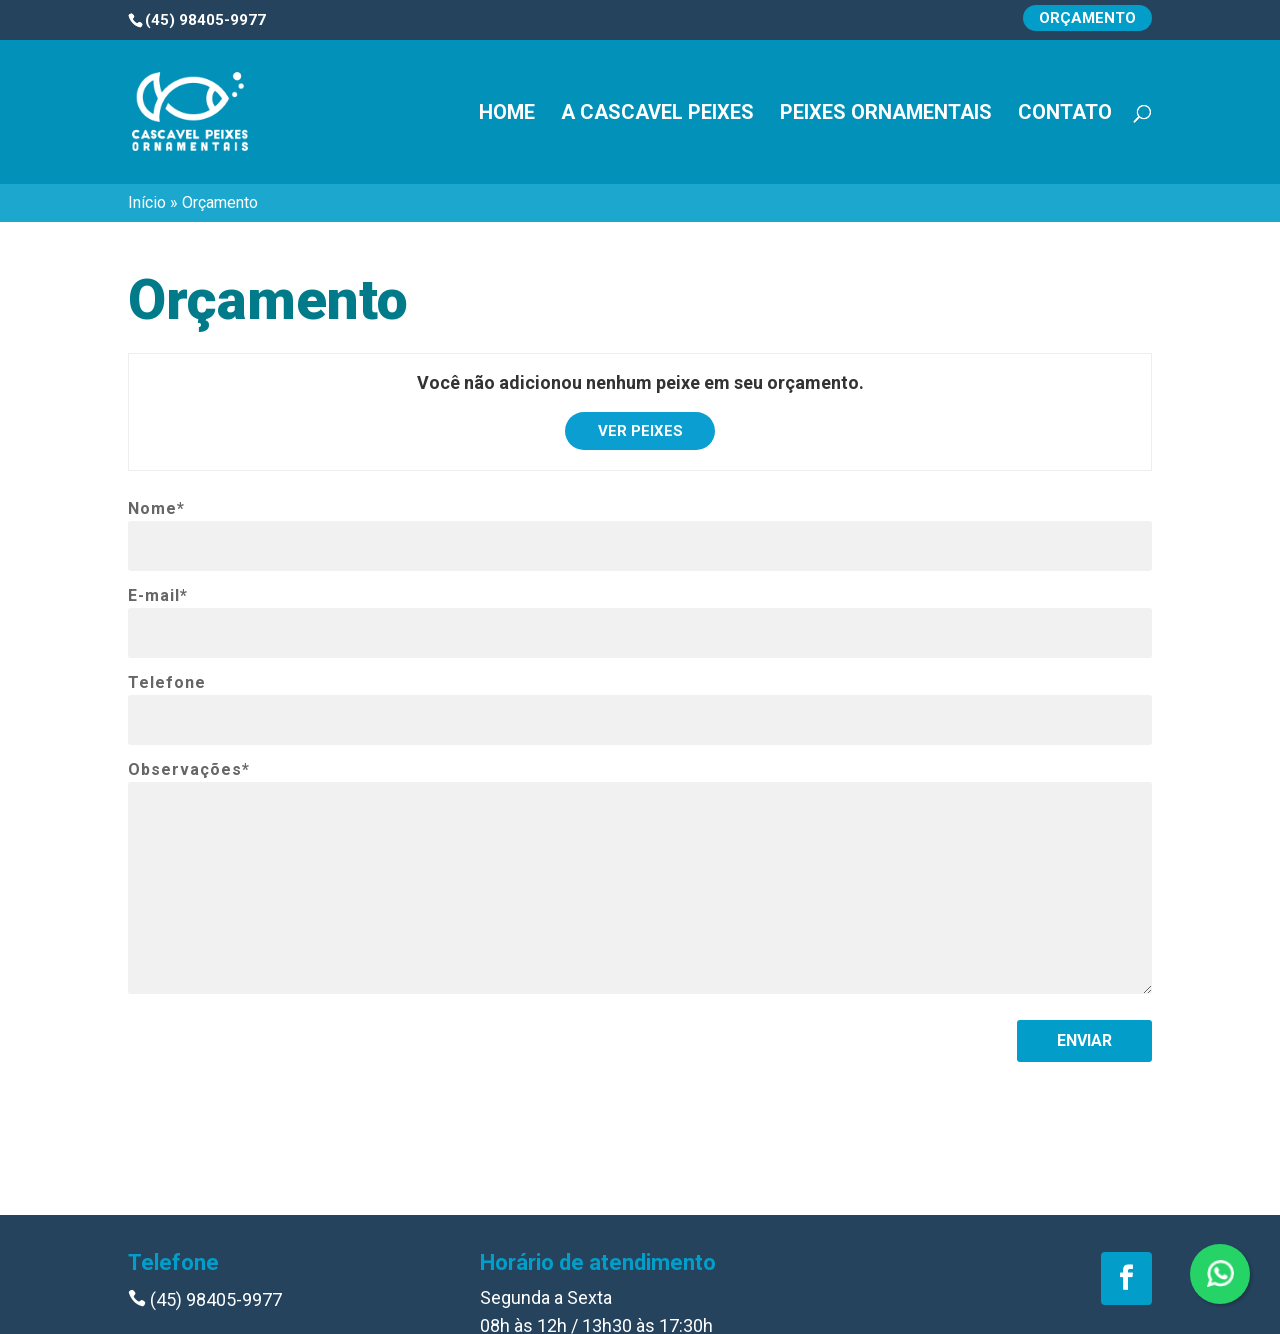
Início (147, 202)
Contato (1065, 114)
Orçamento (1087, 18)
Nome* (156, 509)
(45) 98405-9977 (205, 1299)
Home (507, 114)
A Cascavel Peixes (657, 114)
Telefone (167, 683)
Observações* (189, 770)
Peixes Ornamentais (886, 114)
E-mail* (158, 596)
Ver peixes (640, 431)
